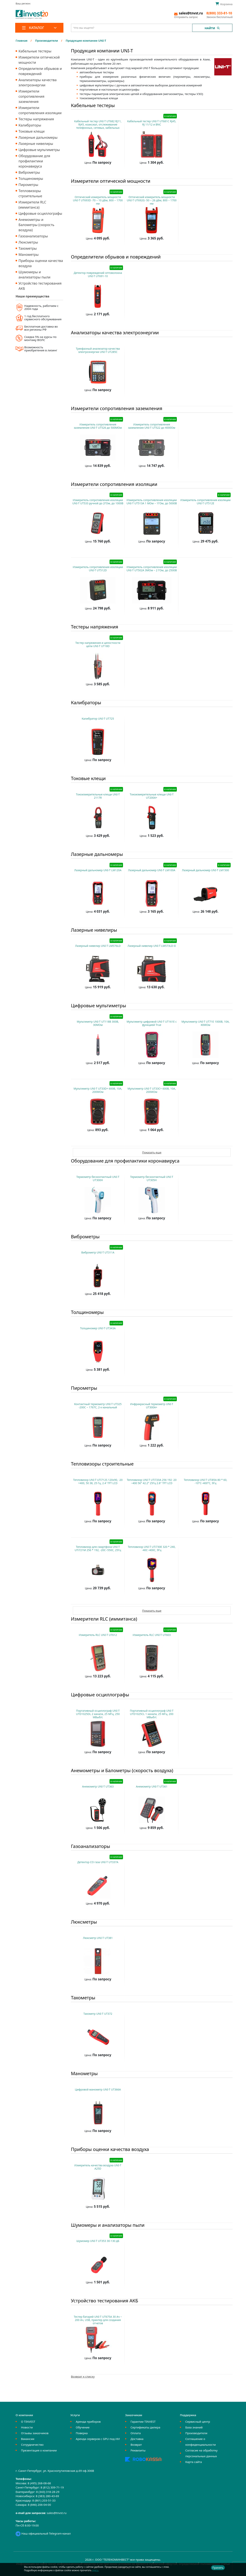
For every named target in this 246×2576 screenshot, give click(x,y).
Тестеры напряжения (36, 119)
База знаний (194, 2427)
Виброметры (29, 172)
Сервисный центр (197, 2421)
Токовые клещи (31, 131)
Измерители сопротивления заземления (31, 96)
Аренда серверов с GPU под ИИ (98, 2439)
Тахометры (27, 248)
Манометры (28, 254)
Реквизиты (137, 2450)
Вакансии (27, 2439)
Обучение (82, 2427)
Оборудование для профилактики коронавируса (34, 161)
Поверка (82, 2433)
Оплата (135, 2433)
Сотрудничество (32, 2444)
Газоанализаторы (33, 236)
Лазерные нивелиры (35, 143)
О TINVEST (28, 2421)
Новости (27, 2427)
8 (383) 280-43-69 (47, 2496)
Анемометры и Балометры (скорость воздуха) (36, 224)
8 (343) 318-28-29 (47, 2492)
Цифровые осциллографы (40, 213)
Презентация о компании (39, 2450)
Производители (196, 2433)
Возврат (136, 2444)
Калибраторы (29, 125)
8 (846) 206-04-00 (39, 2505)
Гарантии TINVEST (142, 2421)
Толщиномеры (30, 178)
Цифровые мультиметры (39, 149)
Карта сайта (193, 2462)
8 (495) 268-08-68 (39, 2483)
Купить (96, 172)
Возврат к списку (83, 2376)
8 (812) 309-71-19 (52, 2487)
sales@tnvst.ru (56, 2513)
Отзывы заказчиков (34, 2433)
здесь (95, 2570)
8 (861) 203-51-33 (44, 2500)
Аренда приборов (88, 2421)
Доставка (136, 2439)
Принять (218, 2567)
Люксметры (28, 242)
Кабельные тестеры (34, 51)
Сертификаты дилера (145, 2427)
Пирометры (28, 184)
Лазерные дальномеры (37, 137)
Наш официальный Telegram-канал (43, 2533)
